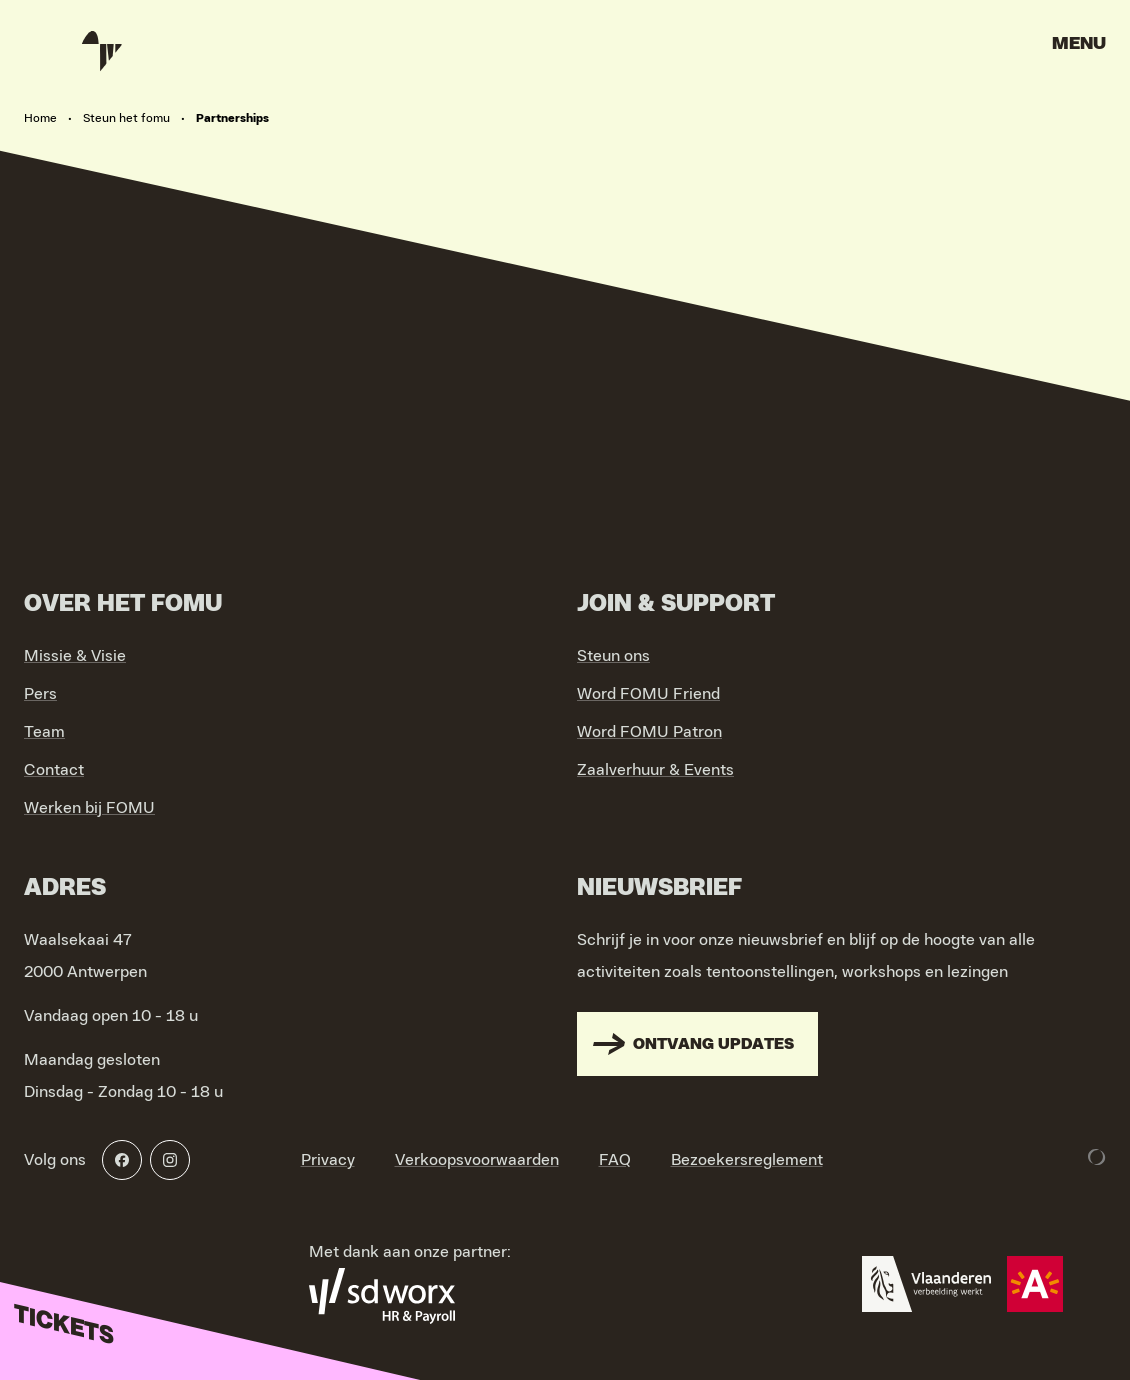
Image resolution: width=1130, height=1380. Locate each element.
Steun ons (613, 656)
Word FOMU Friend (648, 694)
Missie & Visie (75, 656)
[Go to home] (100, 50)
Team (44, 732)
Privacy (328, 1160)
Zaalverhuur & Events (655, 770)
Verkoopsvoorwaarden (477, 1160)
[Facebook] (122, 1160)
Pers (40, 694)
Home (40, 118)
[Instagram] (170, 1160)
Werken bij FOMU (89, 808)
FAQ (615, 1160)
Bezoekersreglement (747, 1160)
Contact (54, 770)
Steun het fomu (126, 118)
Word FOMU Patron (649, 732)
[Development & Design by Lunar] (1097, 1157)
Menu (1079, 44)
